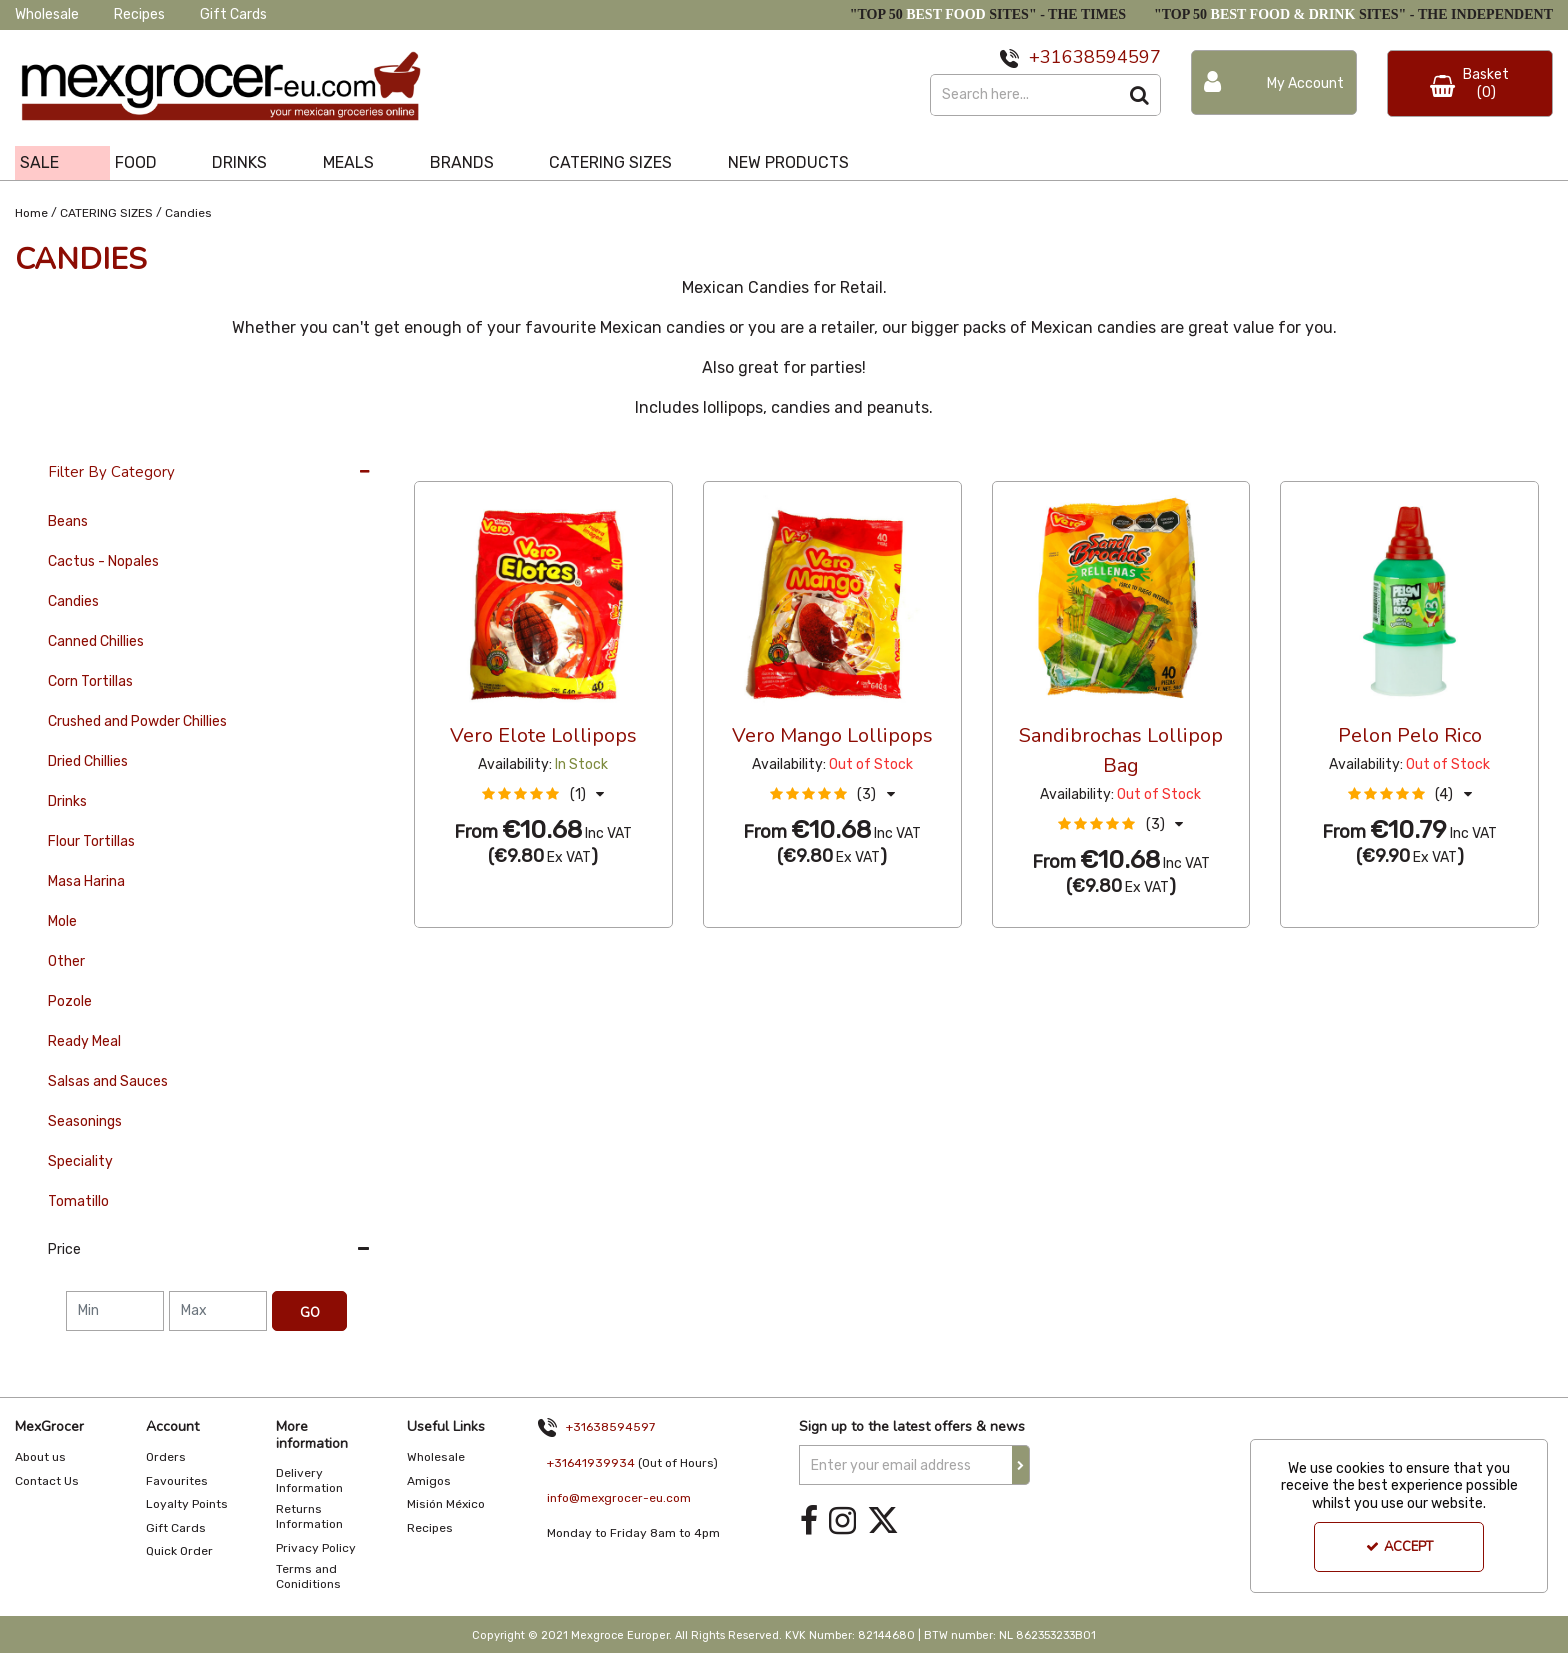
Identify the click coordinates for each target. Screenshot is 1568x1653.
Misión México (446, 1504)
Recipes (139, 14)
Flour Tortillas (91, 841)
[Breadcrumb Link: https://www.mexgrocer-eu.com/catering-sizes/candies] (188, 211)
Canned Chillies (96, 641)
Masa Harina (86, 881)
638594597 (1111, 57)
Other (66, 961)
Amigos (429, 1481)
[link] (809, 1520)
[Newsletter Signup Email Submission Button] (1021, 1465)
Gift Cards (233, 14)
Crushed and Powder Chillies (137, 721)
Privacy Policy (316, 1548)
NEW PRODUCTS (788, 162)
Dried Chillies (88, 761)
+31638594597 (610, 1427)
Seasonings (85, 1121)
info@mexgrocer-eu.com (619, 1498)
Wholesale (47, 14)
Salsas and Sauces (108, 1081)
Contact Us (47, 1481)
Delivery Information (309, 1480)
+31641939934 (591, 1463)
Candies (73, 601)
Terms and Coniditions (308, 1576)
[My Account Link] (1274, 82)
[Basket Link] (1470, 83)
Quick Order (179, 1551)
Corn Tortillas (90, 681)
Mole (62, 921)
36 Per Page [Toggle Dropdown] (454, 462)
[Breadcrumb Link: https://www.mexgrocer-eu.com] (31, 211)
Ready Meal (84, 1041)
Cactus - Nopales (103, 561)
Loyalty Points (187, 1504)
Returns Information (309, 1516)
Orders (166, 1457)
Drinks (67, 801)
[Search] (1025, 95)
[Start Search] (1140, 95)
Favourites (177, 1481)
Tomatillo (78, 1201)
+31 (1045, 57)
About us (40, 1457)
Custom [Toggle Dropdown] (548, 462)
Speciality (80, 1161)
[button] (543, 794)
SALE (39, 162)
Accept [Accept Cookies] (1399, 1547)
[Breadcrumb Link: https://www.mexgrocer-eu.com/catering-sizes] (106, 211)
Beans (68, 521)
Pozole (70, 1001)
